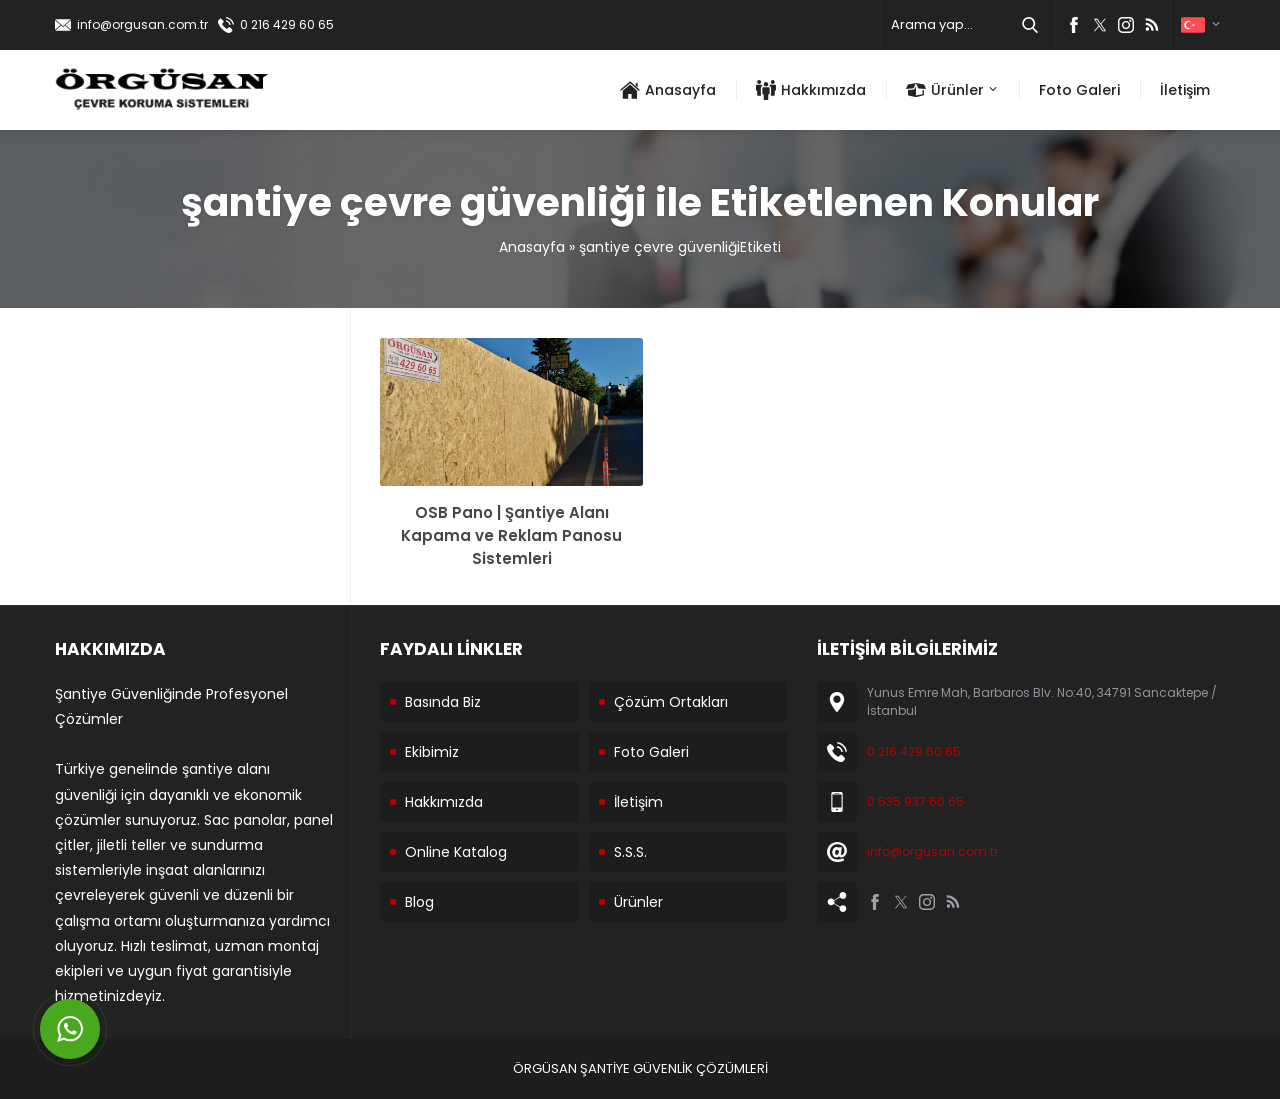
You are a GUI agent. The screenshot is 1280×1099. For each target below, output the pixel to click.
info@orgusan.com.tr (142, 24)
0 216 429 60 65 (287, 24)
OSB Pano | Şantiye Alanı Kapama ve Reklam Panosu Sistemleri (511, 535)
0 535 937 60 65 (915, 801)
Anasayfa (532, 247)
